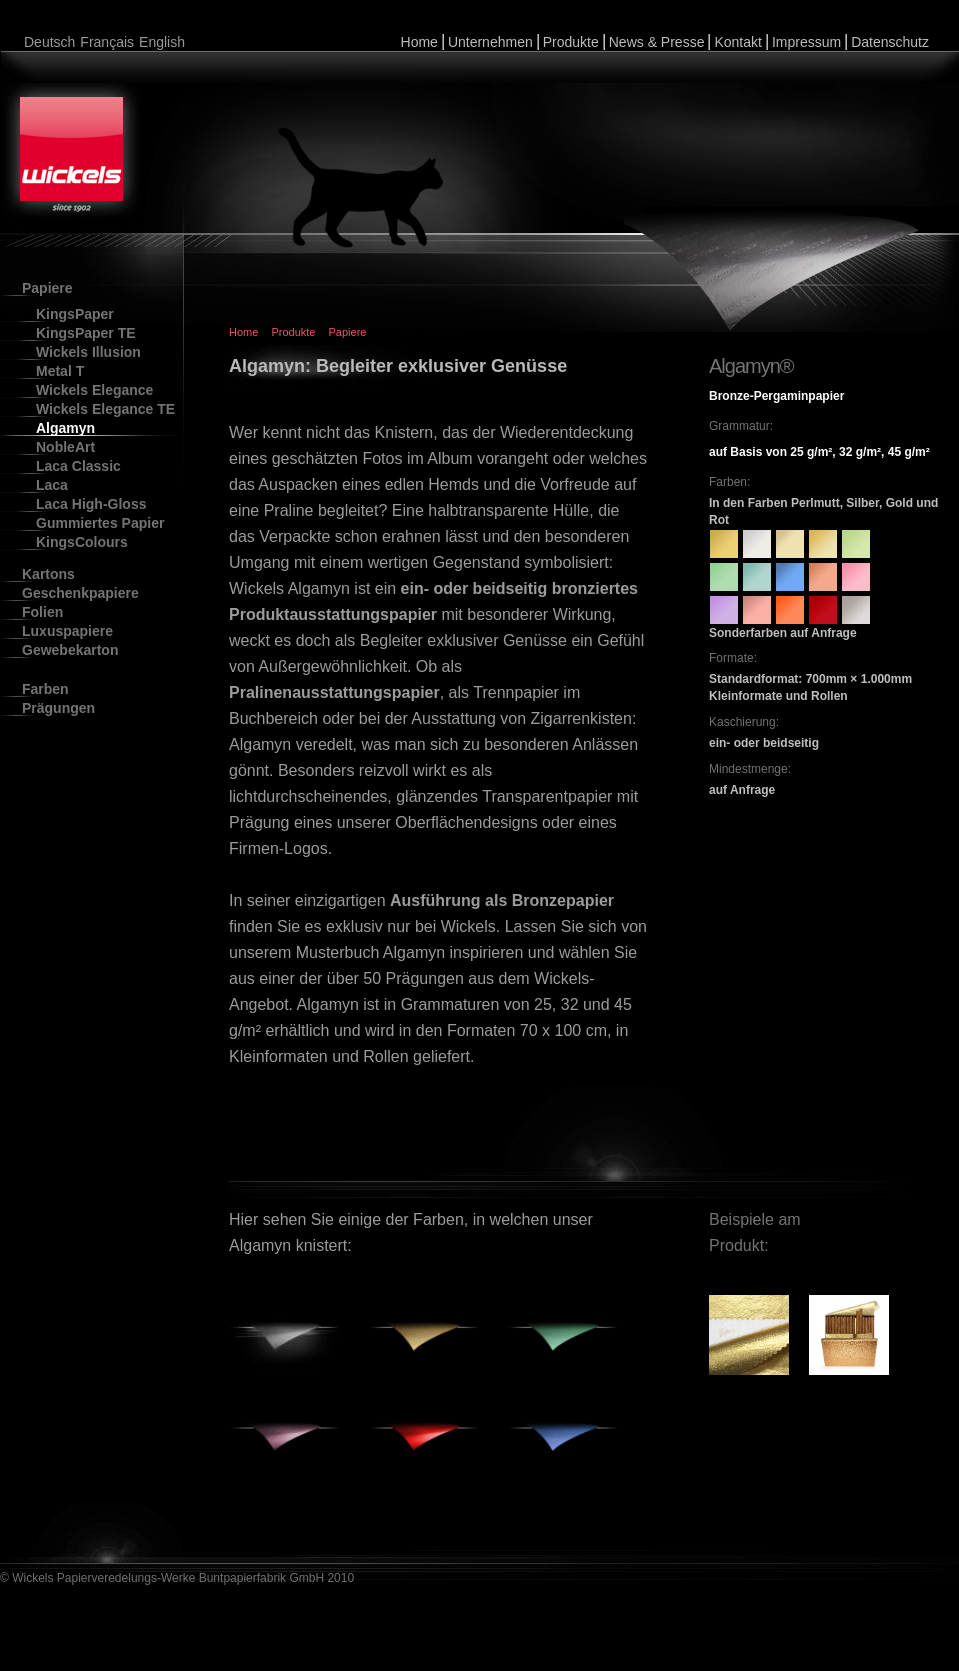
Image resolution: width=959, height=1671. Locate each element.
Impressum (806, 42)
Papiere (47, 288)
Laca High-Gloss (91, 504)
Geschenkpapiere (80, 593)
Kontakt (737, 42)
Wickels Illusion (88, 352)
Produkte (571, 42)
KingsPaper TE (86, 333)
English (162, 42)
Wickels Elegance (94, 390)
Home (419, 42)
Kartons (48, 574)
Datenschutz (890, 42)
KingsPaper (75, 314)
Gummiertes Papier (100, 523)
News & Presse (657, 42)
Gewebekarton (70, 650)
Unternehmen (490, 42)
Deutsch (49, 42)
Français (107, 42)
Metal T (60, 371)
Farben (45, 689)
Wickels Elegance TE (105, 409)
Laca (52, 485)
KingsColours (82, 542)
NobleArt (65, 447)
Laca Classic (78, 466)
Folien (42, 612)
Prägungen (58, 708)
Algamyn (65, 428)
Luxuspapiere (67, 631)
